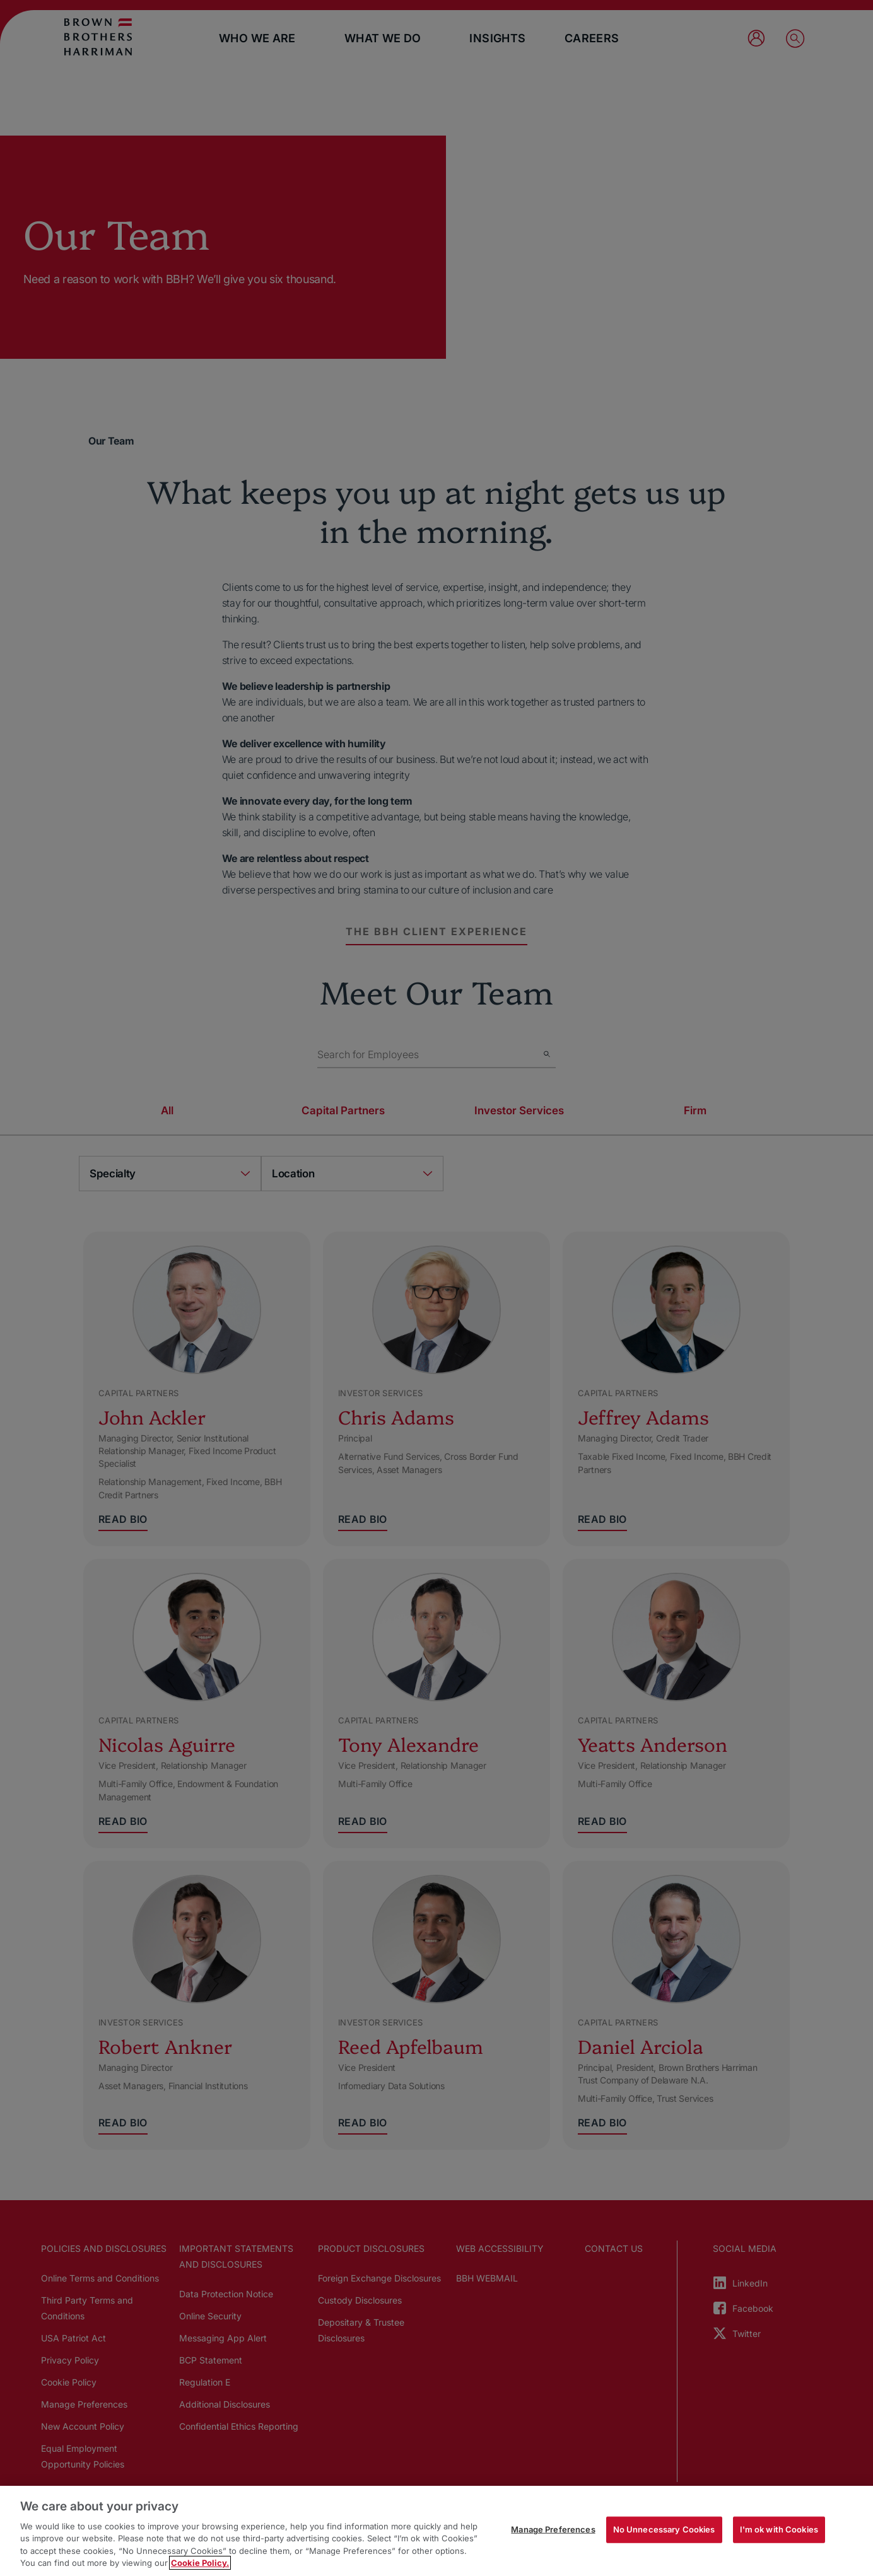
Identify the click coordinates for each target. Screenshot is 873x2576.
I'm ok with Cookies (779, 2529)
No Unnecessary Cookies (664, 2529)
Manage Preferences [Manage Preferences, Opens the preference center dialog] (553, 2529)
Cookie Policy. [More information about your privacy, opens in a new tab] (200, 2563)
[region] (436, 2531)
